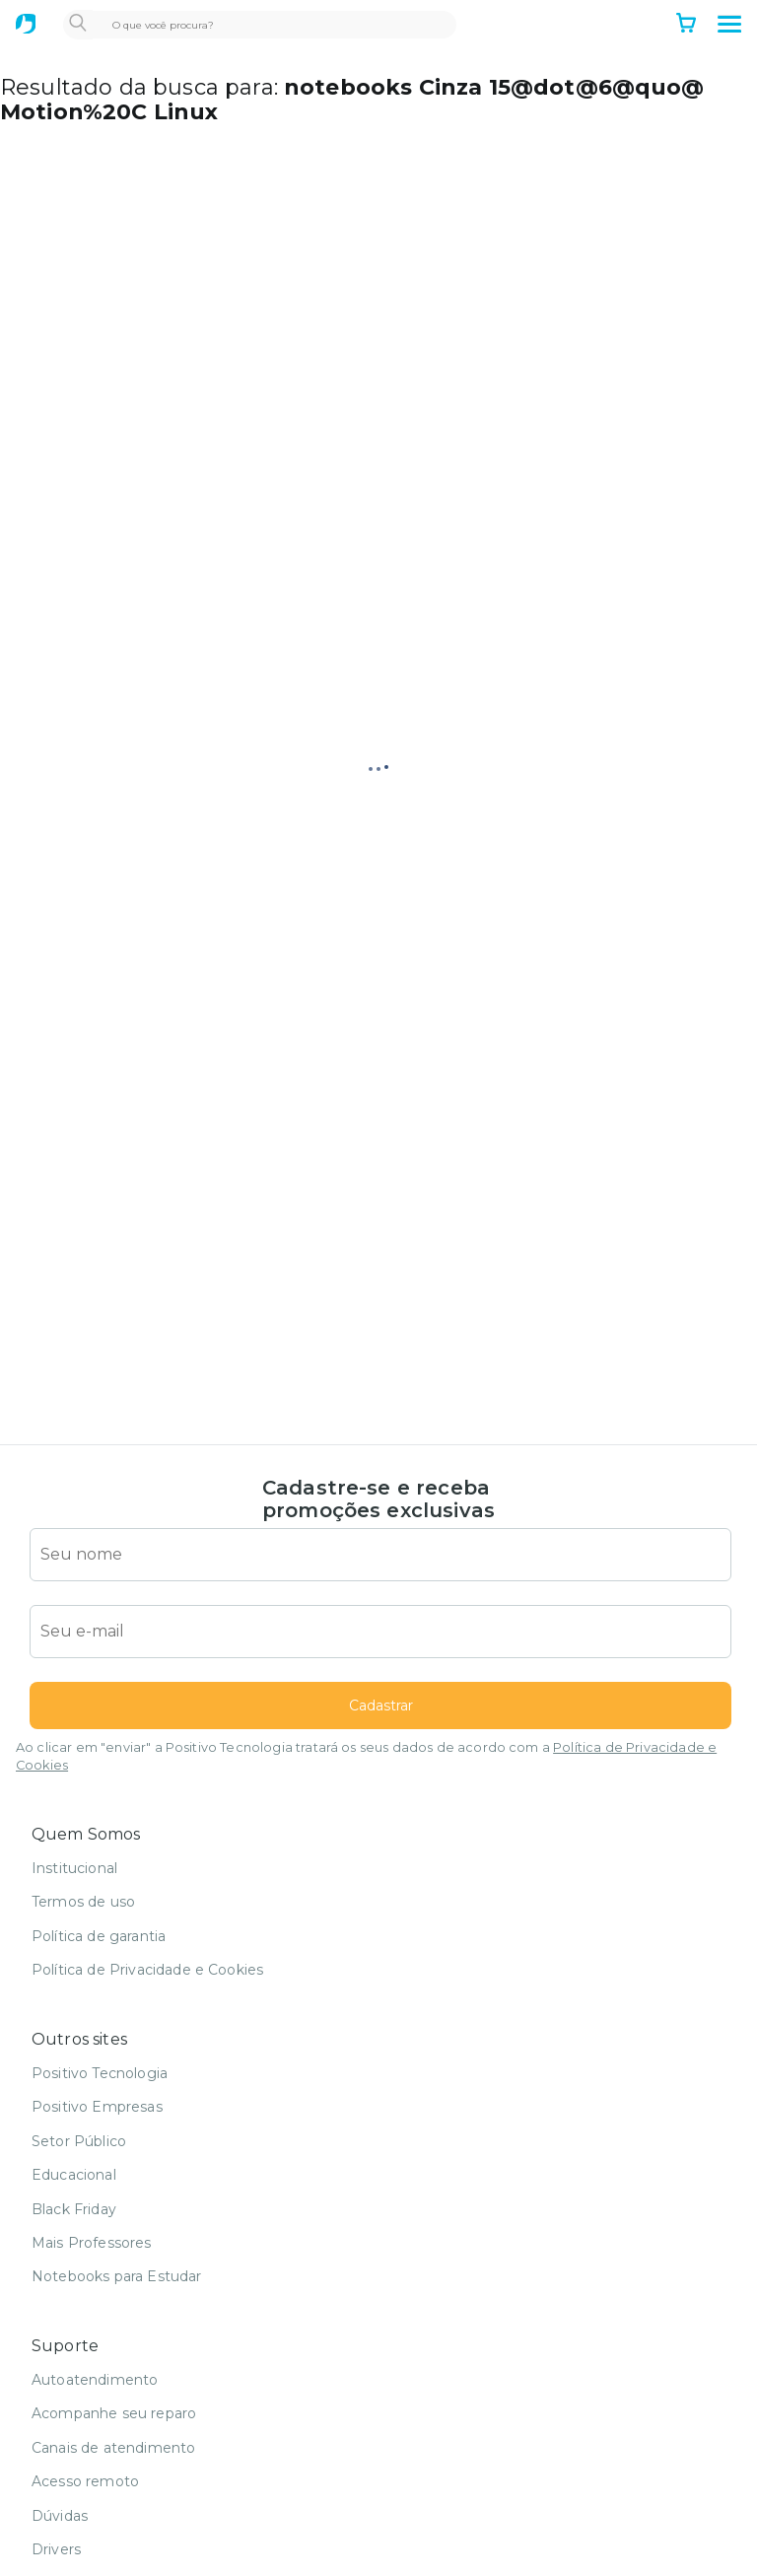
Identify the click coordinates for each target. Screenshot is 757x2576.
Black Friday (74, 2209)
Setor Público (79, 2141)
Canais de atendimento (113, 2448)
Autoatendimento (95, 2380)
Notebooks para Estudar (117, 2276)
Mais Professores (92, 2243)
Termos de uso (83, 1902)
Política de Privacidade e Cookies (147, 1970)
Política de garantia (99, 1936)
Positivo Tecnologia (100, 2073)
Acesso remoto (85, 2481)
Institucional (74, 1868)
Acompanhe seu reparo (114, 2413)
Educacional (74, 2175)
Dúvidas (60, 2516)
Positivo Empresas (97, 2107)
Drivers (56, 2549)
